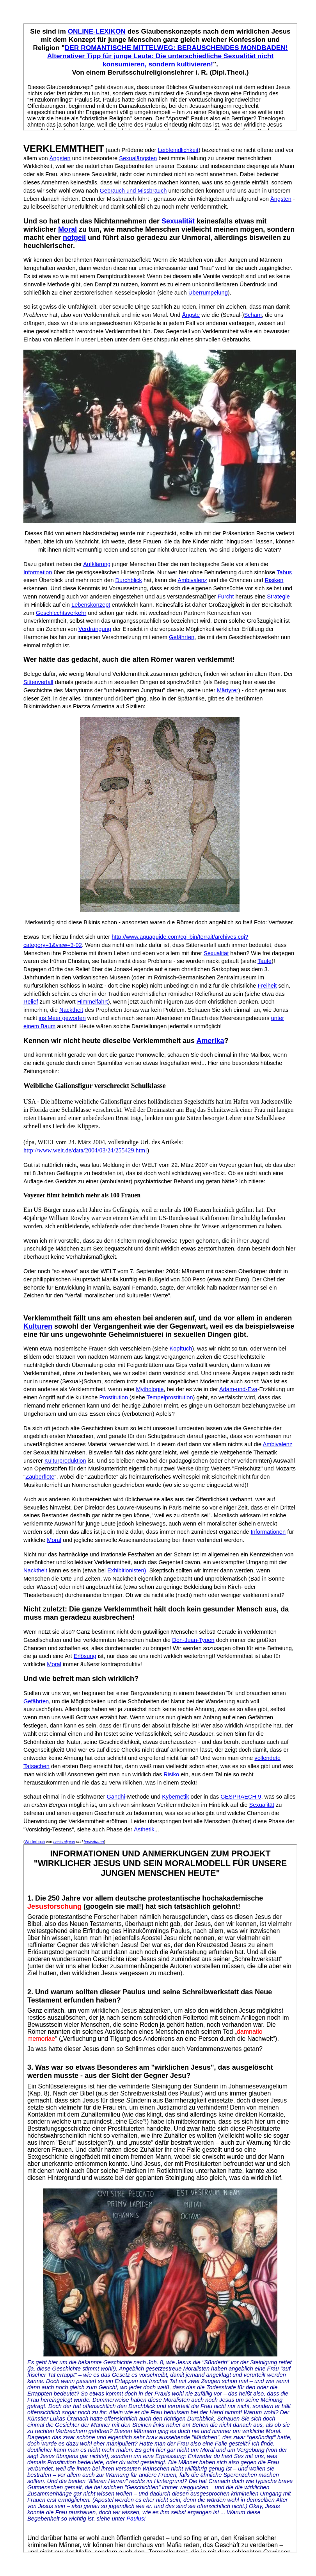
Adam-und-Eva (238, 1389)
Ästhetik (144, 1829)
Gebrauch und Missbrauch (133, 191)
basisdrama (94, 1842)
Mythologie (149, 1389)
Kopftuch (180, 1348)
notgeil (74, 237)
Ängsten (60, 158)
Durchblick (128, 580)
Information (37, 572)
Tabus (284, 572)
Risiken (274, 580)
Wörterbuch (35, 1842)
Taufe (264, 961)
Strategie (278, 596)
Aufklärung (96, 564)
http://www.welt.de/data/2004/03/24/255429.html (85, 1150)
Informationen (268, 1532)
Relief (30, 1002)
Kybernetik (175, 1797)
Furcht (226, 596)
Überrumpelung (208, 292)
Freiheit (267, 986)
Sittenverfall (38, 682)
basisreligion (64, 1842)
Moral (67, 229)
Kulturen (37, 1326)
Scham (253, 315)
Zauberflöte (39, 1477)
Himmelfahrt (92, 1002)
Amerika (210, 1041)
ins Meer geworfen (62, 1018)
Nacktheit (71, 1010)
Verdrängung (94, 629)
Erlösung (85, 1656)
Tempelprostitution (170, 1397)
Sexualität (178, 221)
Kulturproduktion (65, 1461)
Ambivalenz (192, 580)
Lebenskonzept (90, 605)
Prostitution (113, 1397)
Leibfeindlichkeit (178, 150)
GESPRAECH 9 (240, 1797)
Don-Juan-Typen (193, 1640)
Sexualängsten (138, 158)
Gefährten (181, 637)
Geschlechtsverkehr (61, 613)
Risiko (171, 1774)
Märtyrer (227, 690)
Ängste (191, 315)
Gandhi (116, 1797)
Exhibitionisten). (127, 1570)
